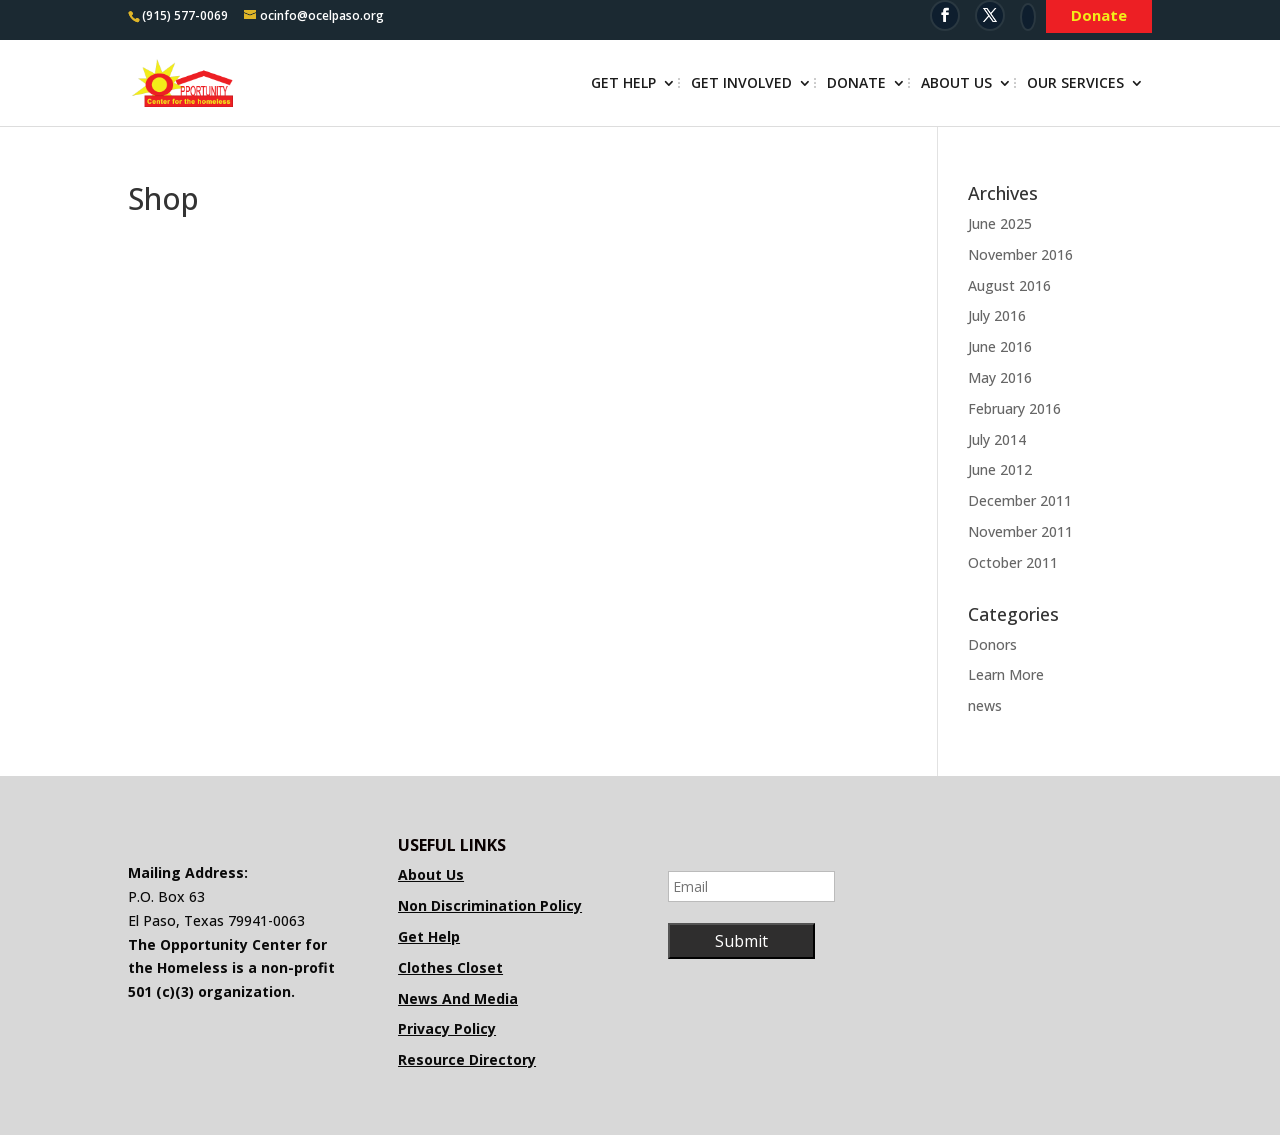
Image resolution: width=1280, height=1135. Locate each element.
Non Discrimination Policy (490, 905)
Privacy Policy (447, 1028)
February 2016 (1014, 408)
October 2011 (1013, 562)
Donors (992, 644)
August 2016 (1009, 285)
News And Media (458, 998)
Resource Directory (467, 1059)
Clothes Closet (450, 967)
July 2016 (997, 315)
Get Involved (741, 84)
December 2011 (1020, 500)
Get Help (623, 84)
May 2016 (1000, 377)
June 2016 (1000, 346)
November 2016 (1020, 254)
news (985, 705)
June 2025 (1000, 223)
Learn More (1006, 674)
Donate (856, 84)
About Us (956, 84)
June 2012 (1000, 469)
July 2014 (997, 439)
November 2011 (1020, 531)
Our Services (1075, 84)
